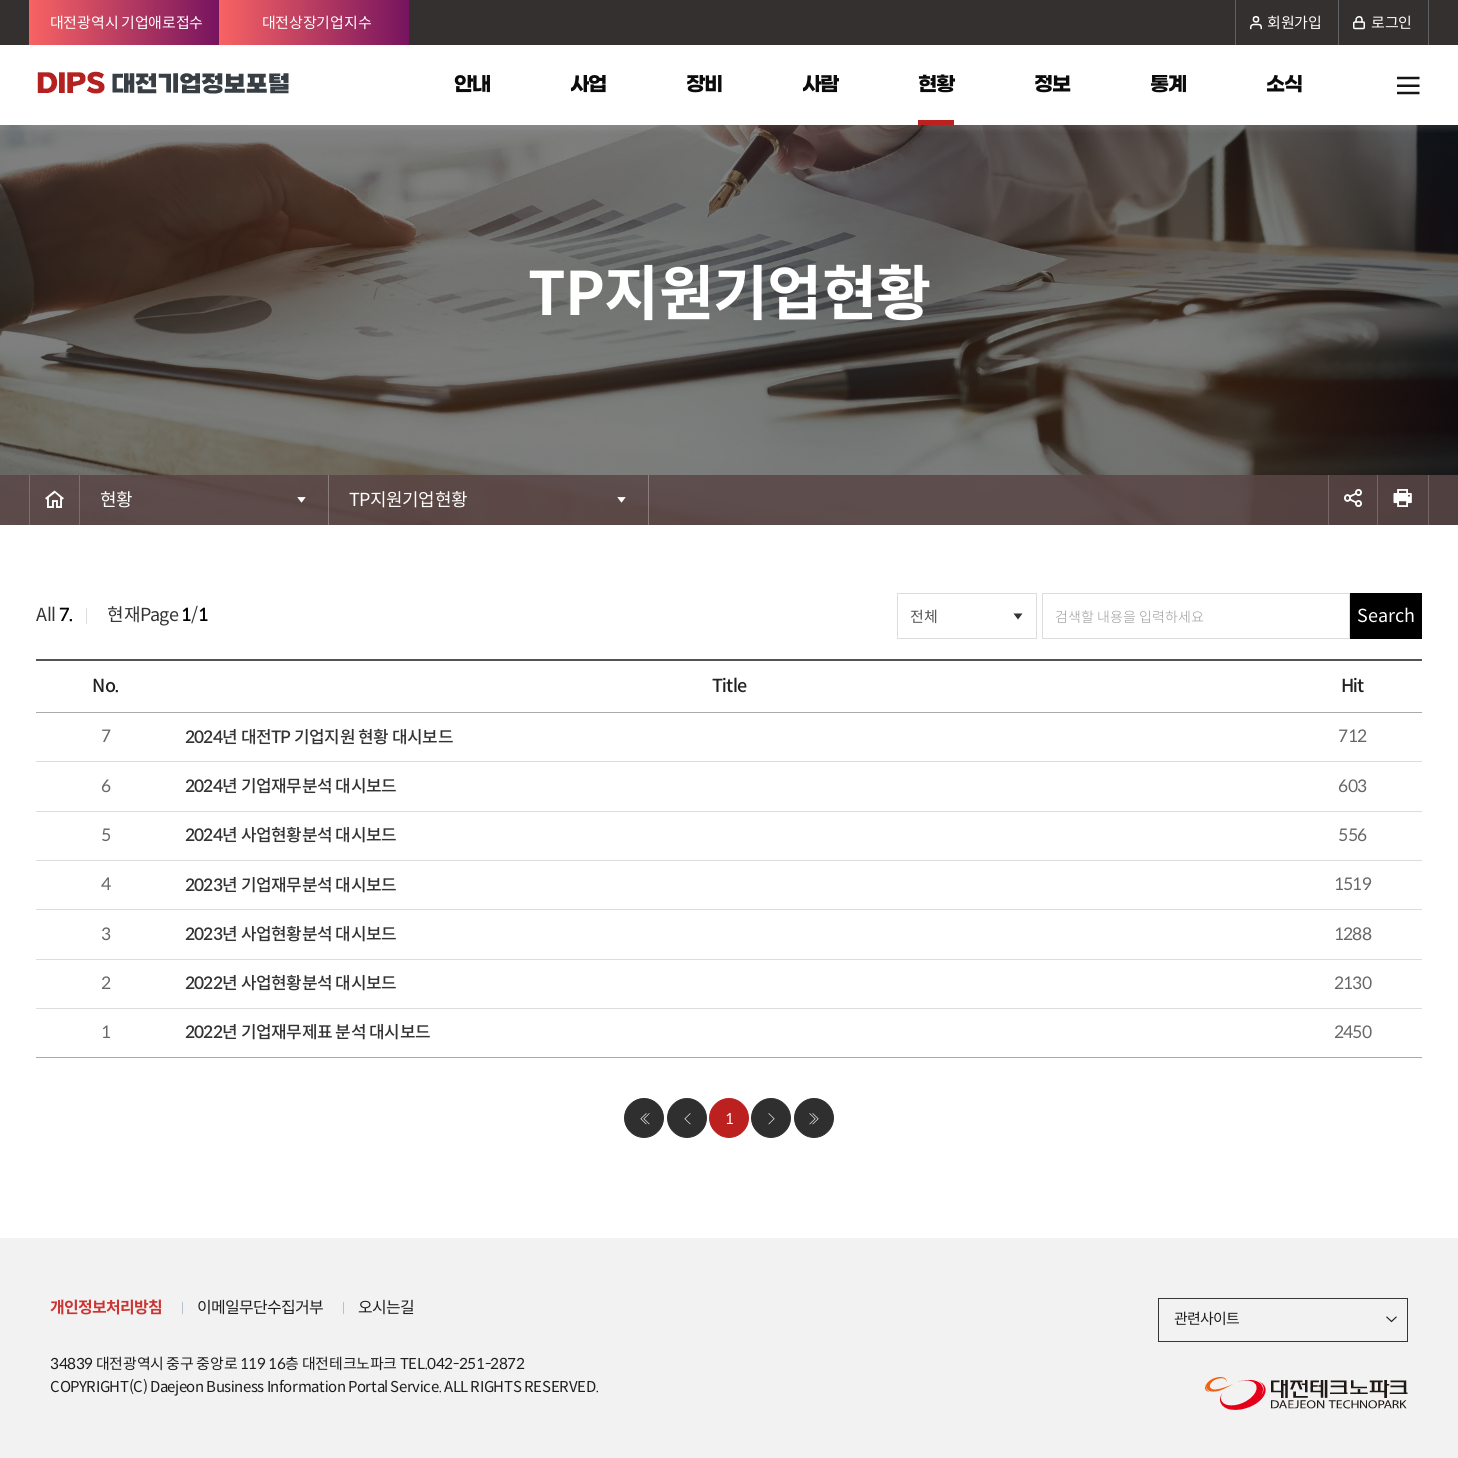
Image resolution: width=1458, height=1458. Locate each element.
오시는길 (386, 1308)
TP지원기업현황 (408, 500)
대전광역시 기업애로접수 (126, 22)
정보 (1052, 85)
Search (1386, 616)
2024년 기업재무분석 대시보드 (290, 786)
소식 (1284, 85)
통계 (1168, 85)
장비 (704, 85)
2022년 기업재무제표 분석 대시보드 (307, 1032)
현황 (936, 85)
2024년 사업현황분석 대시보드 (290, 835)
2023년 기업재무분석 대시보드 (290, 885)
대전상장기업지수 (317, 22)
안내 (472, 85)
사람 (820, 85)
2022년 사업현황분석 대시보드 (290, 983)
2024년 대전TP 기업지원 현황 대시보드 (319, 737)
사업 (588, 85)
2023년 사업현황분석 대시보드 (290, 934)
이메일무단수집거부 (260, 1308)
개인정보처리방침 (106, 1308)
